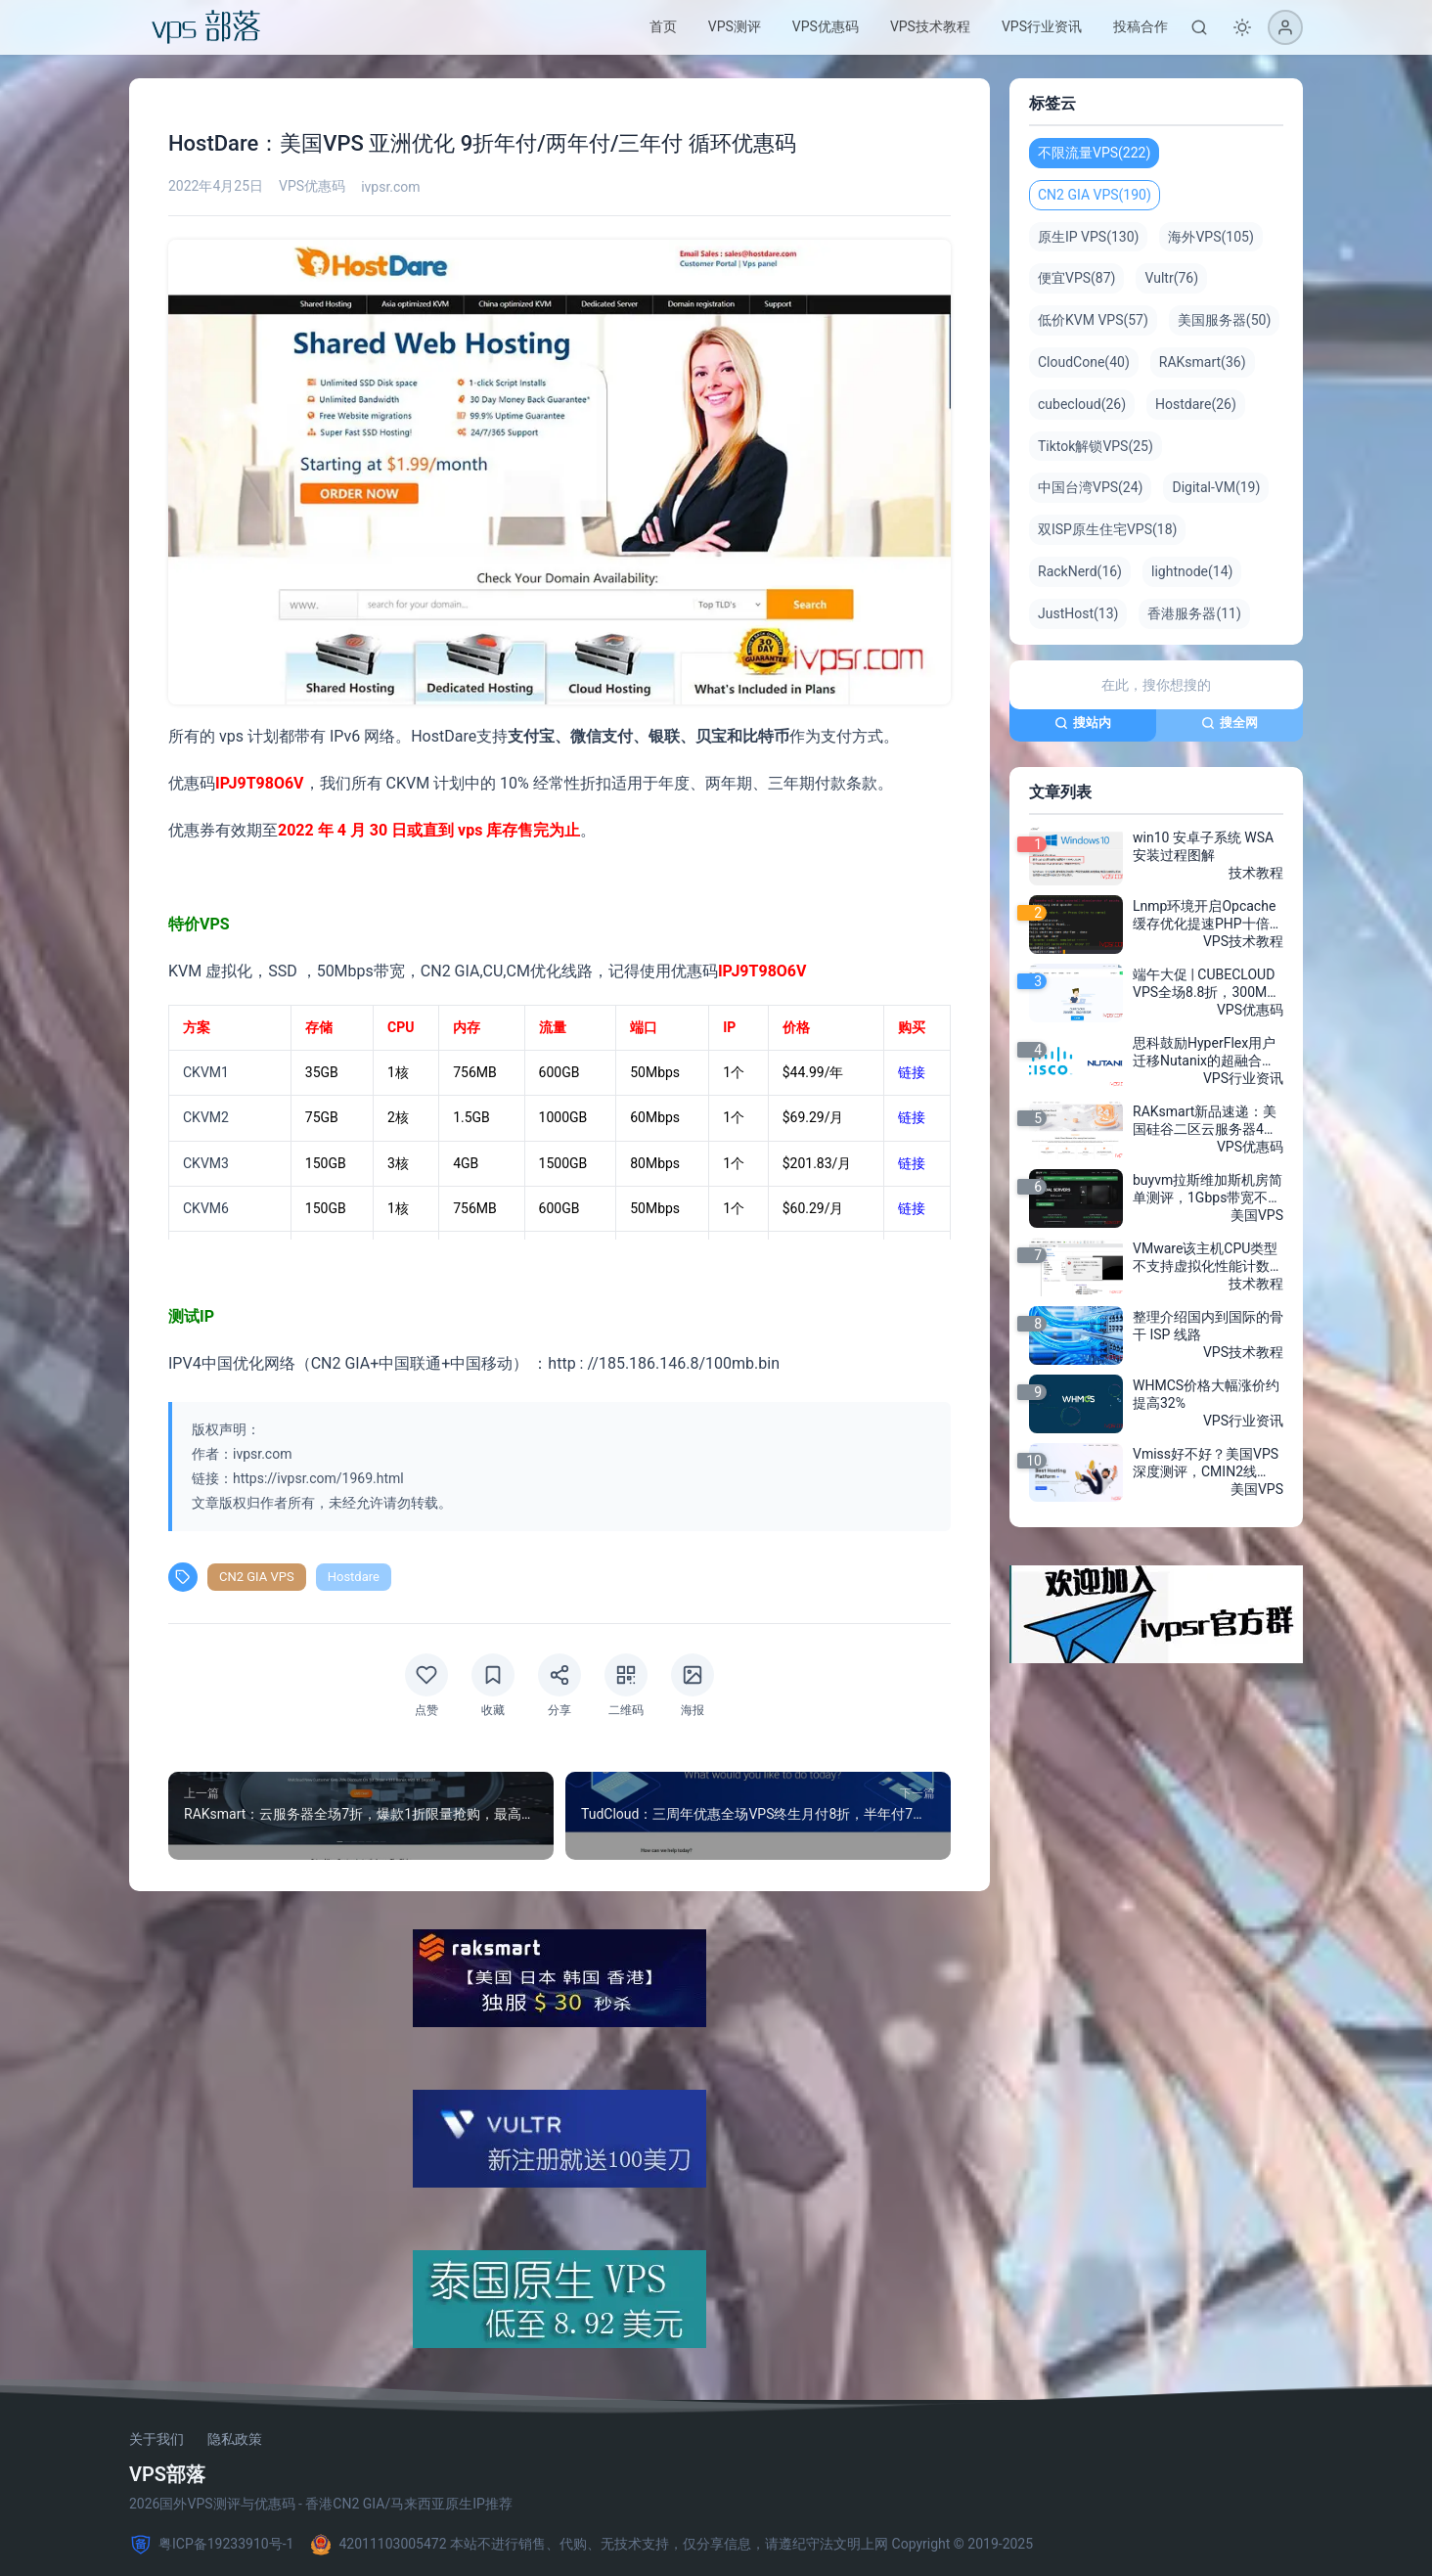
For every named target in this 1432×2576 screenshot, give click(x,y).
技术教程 (1256, 873)
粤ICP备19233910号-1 (211, 2544)
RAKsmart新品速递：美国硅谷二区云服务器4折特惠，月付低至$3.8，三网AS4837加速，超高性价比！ (1207, 1121)
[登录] (1285, 27)
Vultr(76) (1171, 278)
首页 (663, 26)
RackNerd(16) (1080, 571)
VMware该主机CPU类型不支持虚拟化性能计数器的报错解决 (1208, 1258)
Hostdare (354, 1576)
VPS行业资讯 (1042, 26)
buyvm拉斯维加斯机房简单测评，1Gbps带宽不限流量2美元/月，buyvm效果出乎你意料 (1207, 1189)
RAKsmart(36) (1202, 362)
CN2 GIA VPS (256, 1576)
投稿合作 (1140, 26)
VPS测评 (734, 26)
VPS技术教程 (930, 26)
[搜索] (1199, 27)
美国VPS (1257, 1215)
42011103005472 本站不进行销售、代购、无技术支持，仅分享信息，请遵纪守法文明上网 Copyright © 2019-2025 (671, 2544)
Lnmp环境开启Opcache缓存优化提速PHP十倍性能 (1208, 915)
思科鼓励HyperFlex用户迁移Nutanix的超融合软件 (1204, 1052)
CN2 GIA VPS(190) (1094, 195)
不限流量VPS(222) (1094, 152)
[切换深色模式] (1242, 27)
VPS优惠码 (825, 26)
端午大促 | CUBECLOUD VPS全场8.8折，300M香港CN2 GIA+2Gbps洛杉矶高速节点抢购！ (1206, 984)
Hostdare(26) (1195, 404)
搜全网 (1229, 722)
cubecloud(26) (1082, 404)
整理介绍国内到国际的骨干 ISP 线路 (1208, 1325)
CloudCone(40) (1084, 362)
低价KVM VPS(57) (1093, 320)
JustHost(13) (1078, 613)
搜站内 (1082, 722)
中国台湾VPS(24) (1090, 487)
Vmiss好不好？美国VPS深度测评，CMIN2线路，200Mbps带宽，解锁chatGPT (1205, 1463)
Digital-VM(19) (1216, 487)
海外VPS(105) (1210, 237)
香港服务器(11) (1193, 613)
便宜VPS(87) (1076, 278)
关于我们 (156, 2439)
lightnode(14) (1191, 571)
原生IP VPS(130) (1088, 237)
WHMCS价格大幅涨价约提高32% (1206, 1394)
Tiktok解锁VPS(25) (1095, 446)
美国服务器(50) (1224, 320)
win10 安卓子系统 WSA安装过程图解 (1203, 846)
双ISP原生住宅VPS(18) (1107, 529)
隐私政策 (234, 2439)
